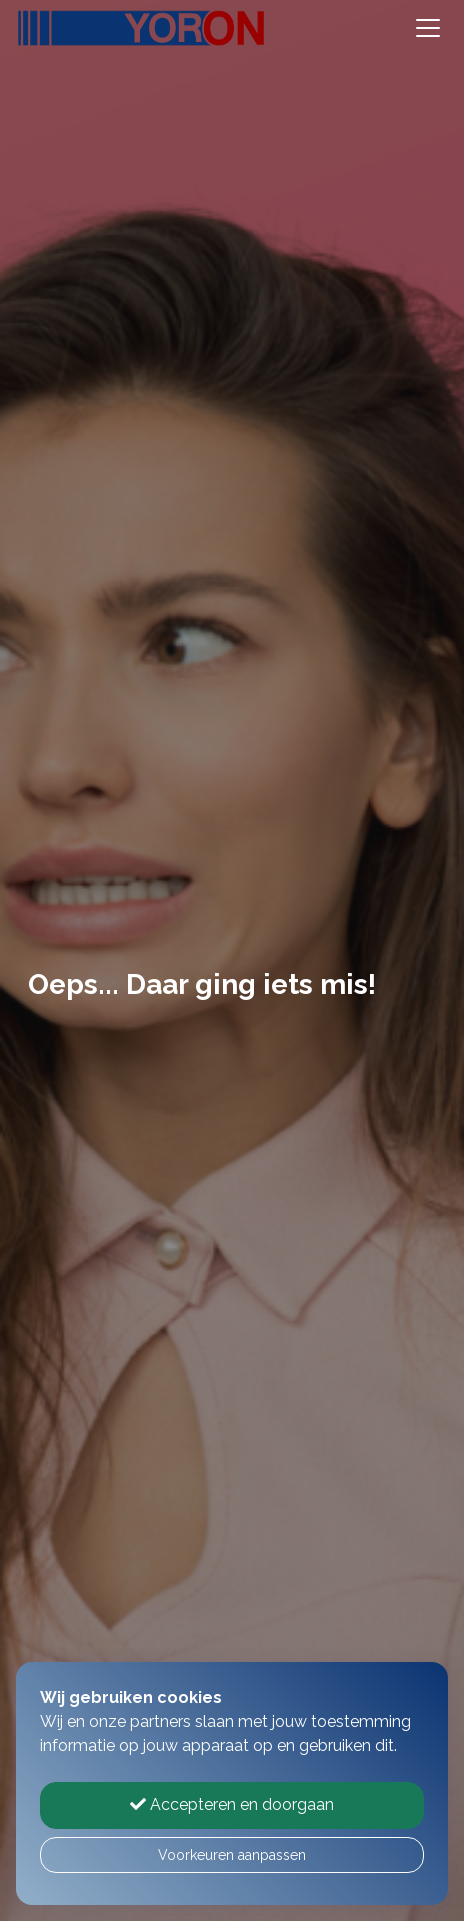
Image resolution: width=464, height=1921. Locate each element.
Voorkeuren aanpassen (232, 1855)
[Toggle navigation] (428, 28)
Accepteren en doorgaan (232, 1804)
